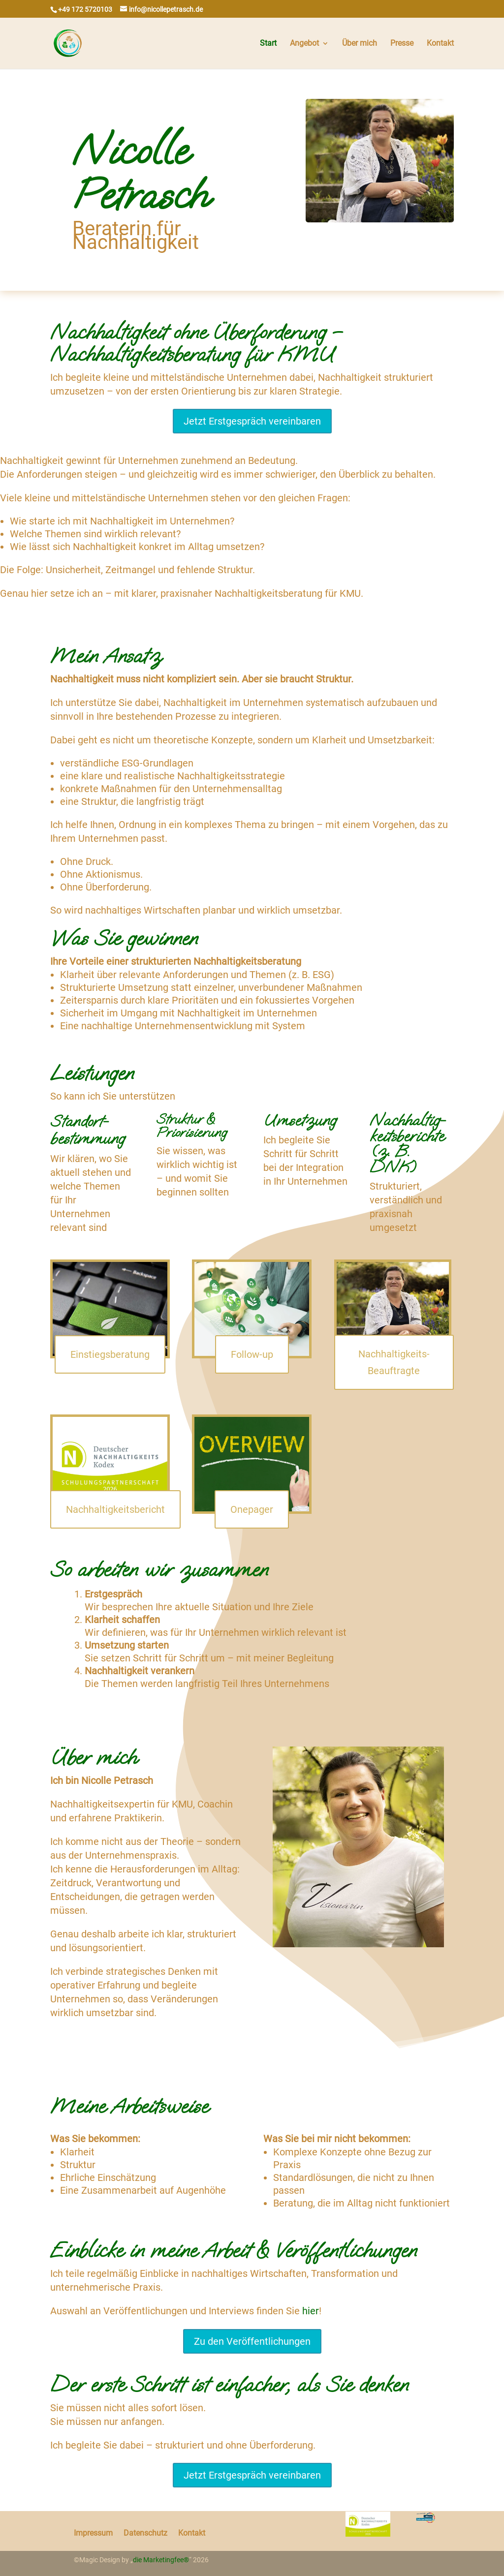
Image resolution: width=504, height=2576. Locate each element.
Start (268, 44)
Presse (401, 44)
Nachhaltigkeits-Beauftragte (394, 1362)
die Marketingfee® (161, 2560)
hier (310, 2311)
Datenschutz (145, 2532)
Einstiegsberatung (110, 1354)
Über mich (359, 44)
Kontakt (440, 44)
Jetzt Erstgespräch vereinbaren (252, 421)
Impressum (93, 2532)
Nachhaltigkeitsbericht (115, 1509)
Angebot (304, 44)
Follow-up (252, 1354)
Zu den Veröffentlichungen (252, 2341)
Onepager (251, 1509)
